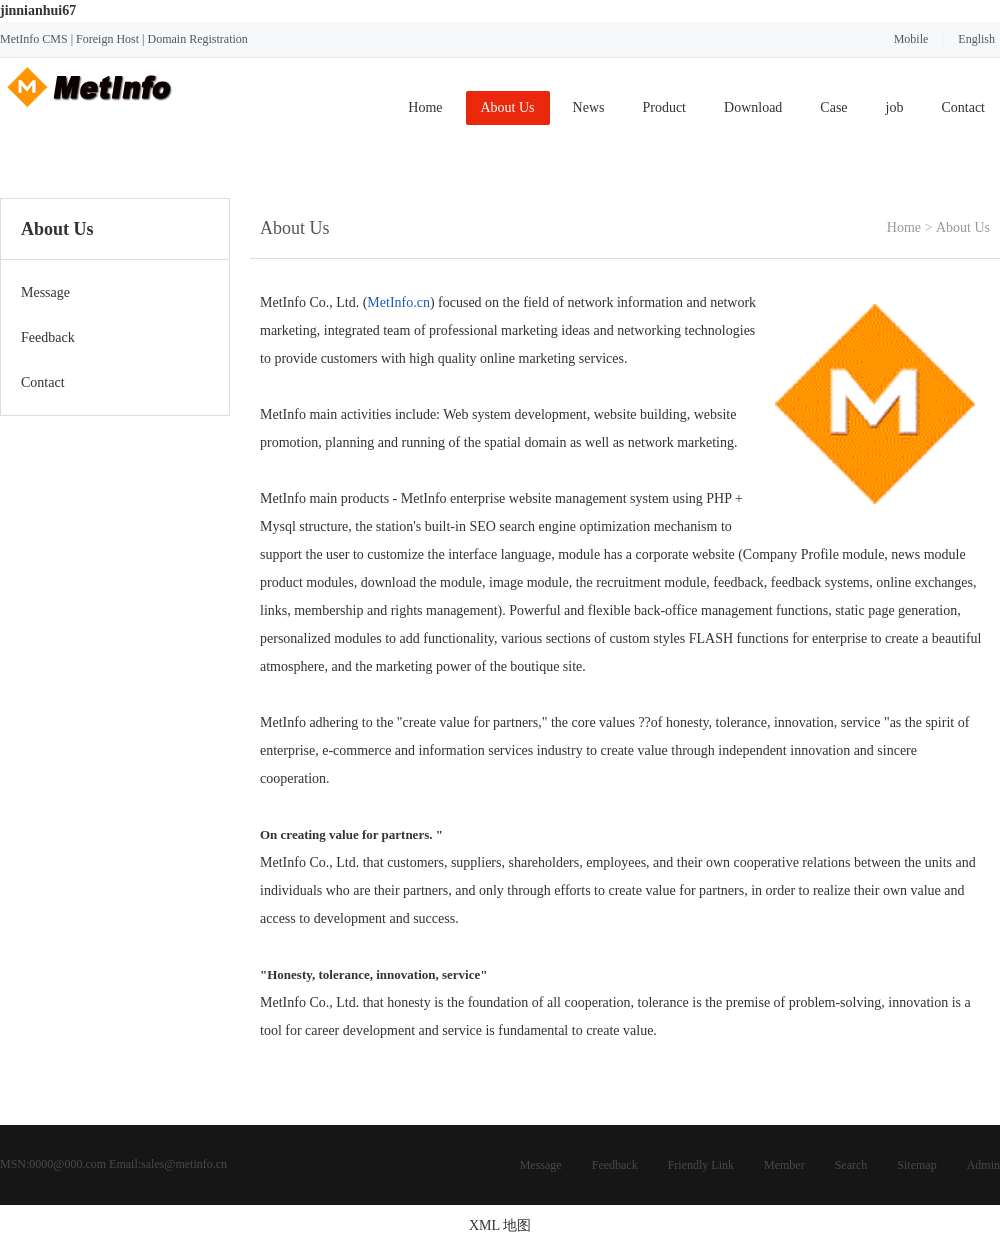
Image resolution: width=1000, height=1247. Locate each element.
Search (851, 1165)
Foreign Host (107, 39)
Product (664, 107)
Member (784, 1165)
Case (833, 107)
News (589, 107)
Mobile (911, 39)
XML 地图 (500, 1225)
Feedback (615, 1165)
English (976, 39)
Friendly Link (701, 1165)
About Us (508, 107)
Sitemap (916, 1165)
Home (425, 107)
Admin (983, 1165)
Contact (963, 107)
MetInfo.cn (398, 302)
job (895, 107)
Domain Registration (197, 39)
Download (753, 107)
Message (541, 1165)
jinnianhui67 (38, 10)
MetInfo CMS (34, 39)
